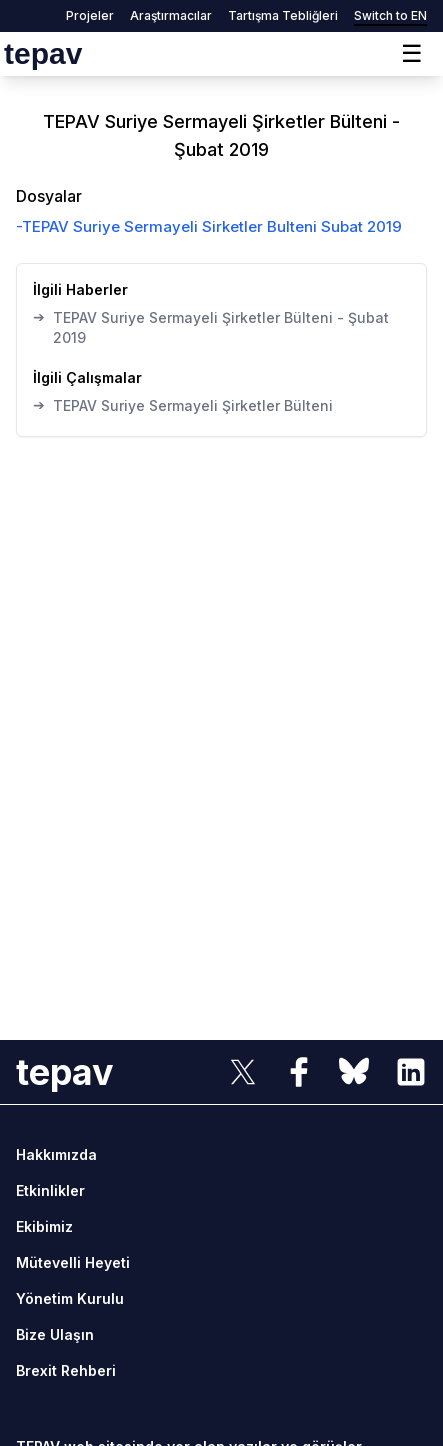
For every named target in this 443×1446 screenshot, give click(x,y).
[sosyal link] (243, 1072)
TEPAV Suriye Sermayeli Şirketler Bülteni (183, 405)
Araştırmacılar (171, 15)
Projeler (90, 15)
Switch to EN (390, 15)
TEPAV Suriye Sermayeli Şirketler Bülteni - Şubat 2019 (211, 327)
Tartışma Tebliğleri (283, 15)
